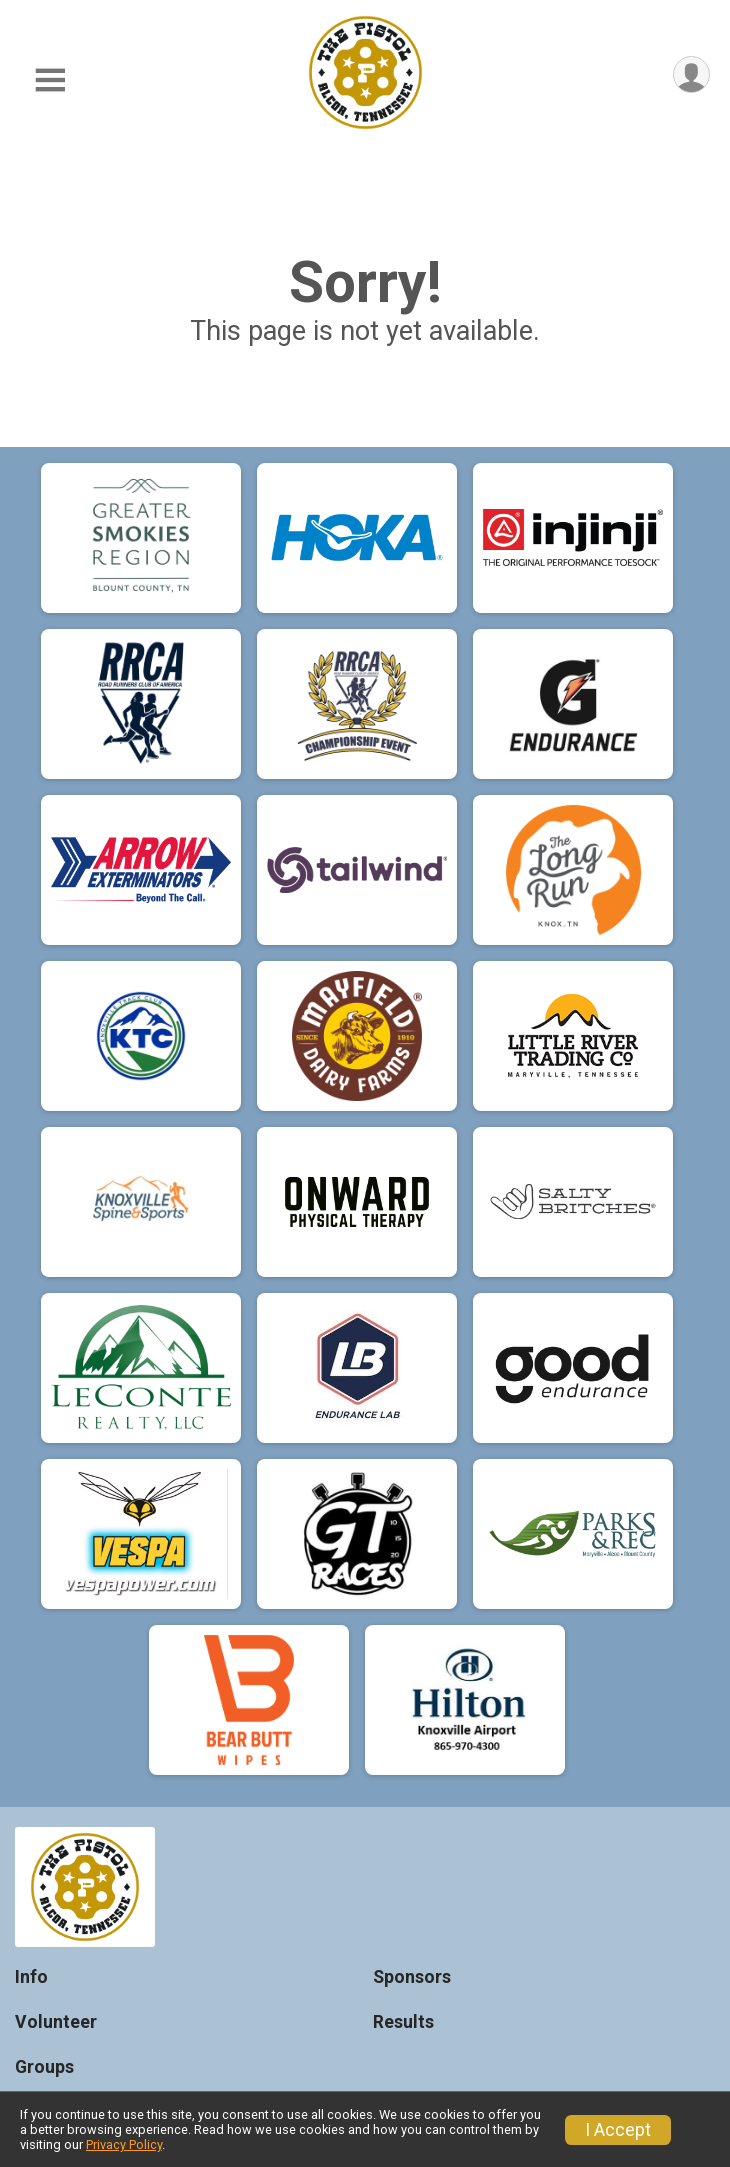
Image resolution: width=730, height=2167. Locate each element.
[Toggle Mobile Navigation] (50, 80)
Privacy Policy (124, 2144)
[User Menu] (691, 74)
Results (403, 2022)
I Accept (618, 2130)
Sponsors (412, 1977)
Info (31, 1977)
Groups (44, 2067)
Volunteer (56, 2022)
